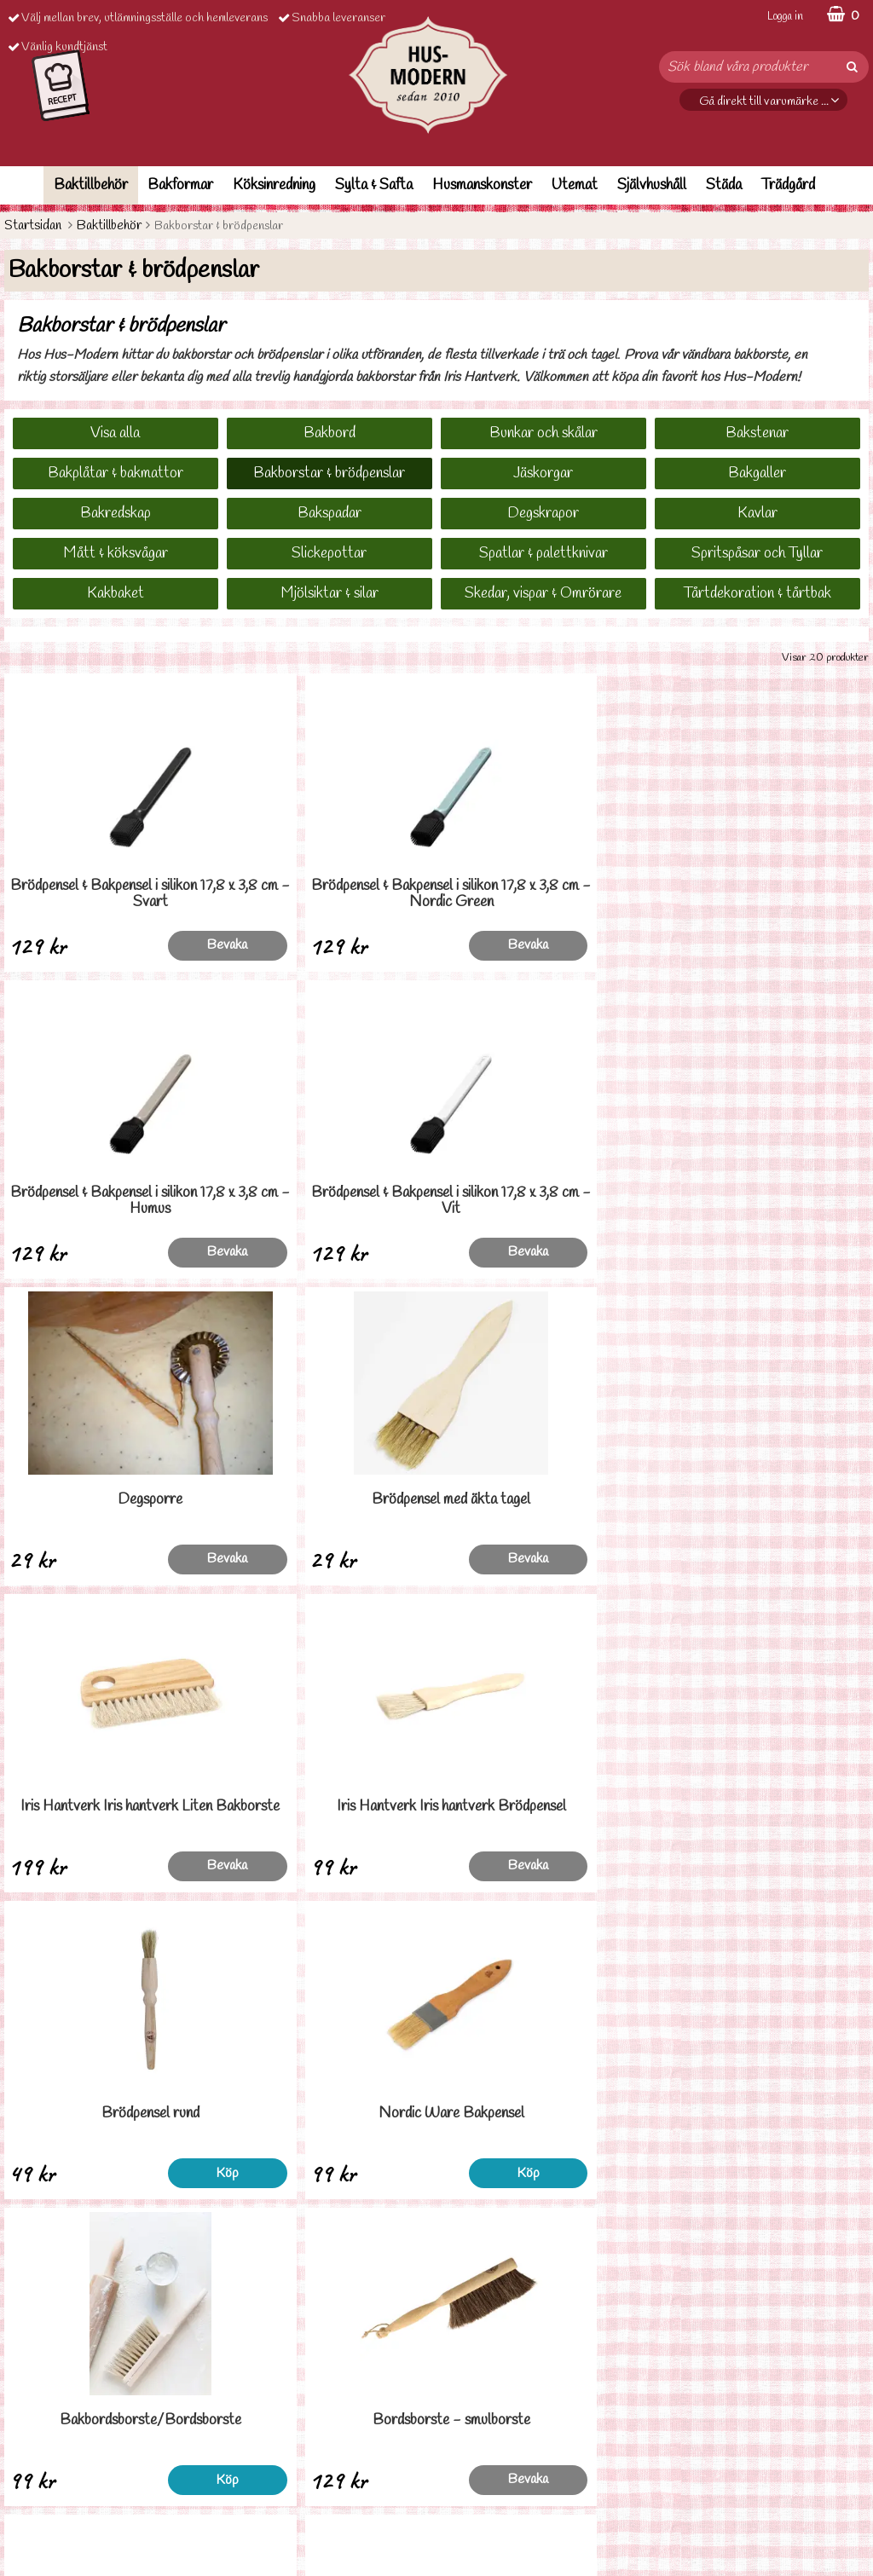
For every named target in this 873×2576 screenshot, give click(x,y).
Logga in (785, 16)
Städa (724, 185)
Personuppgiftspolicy (57, 2462)
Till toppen (436, 2263)
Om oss (23, 2514)
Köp (164, 1559)
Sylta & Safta (374, 185)
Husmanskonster (482, 185)
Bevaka (165, 945)
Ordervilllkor (37, 2437)
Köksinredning (274, 185)
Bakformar (180, 185)
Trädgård (788, 185)
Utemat (575, 185)
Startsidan (32, 225)
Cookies (25, 2489)
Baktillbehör (91, 185)
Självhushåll (651, 185)
